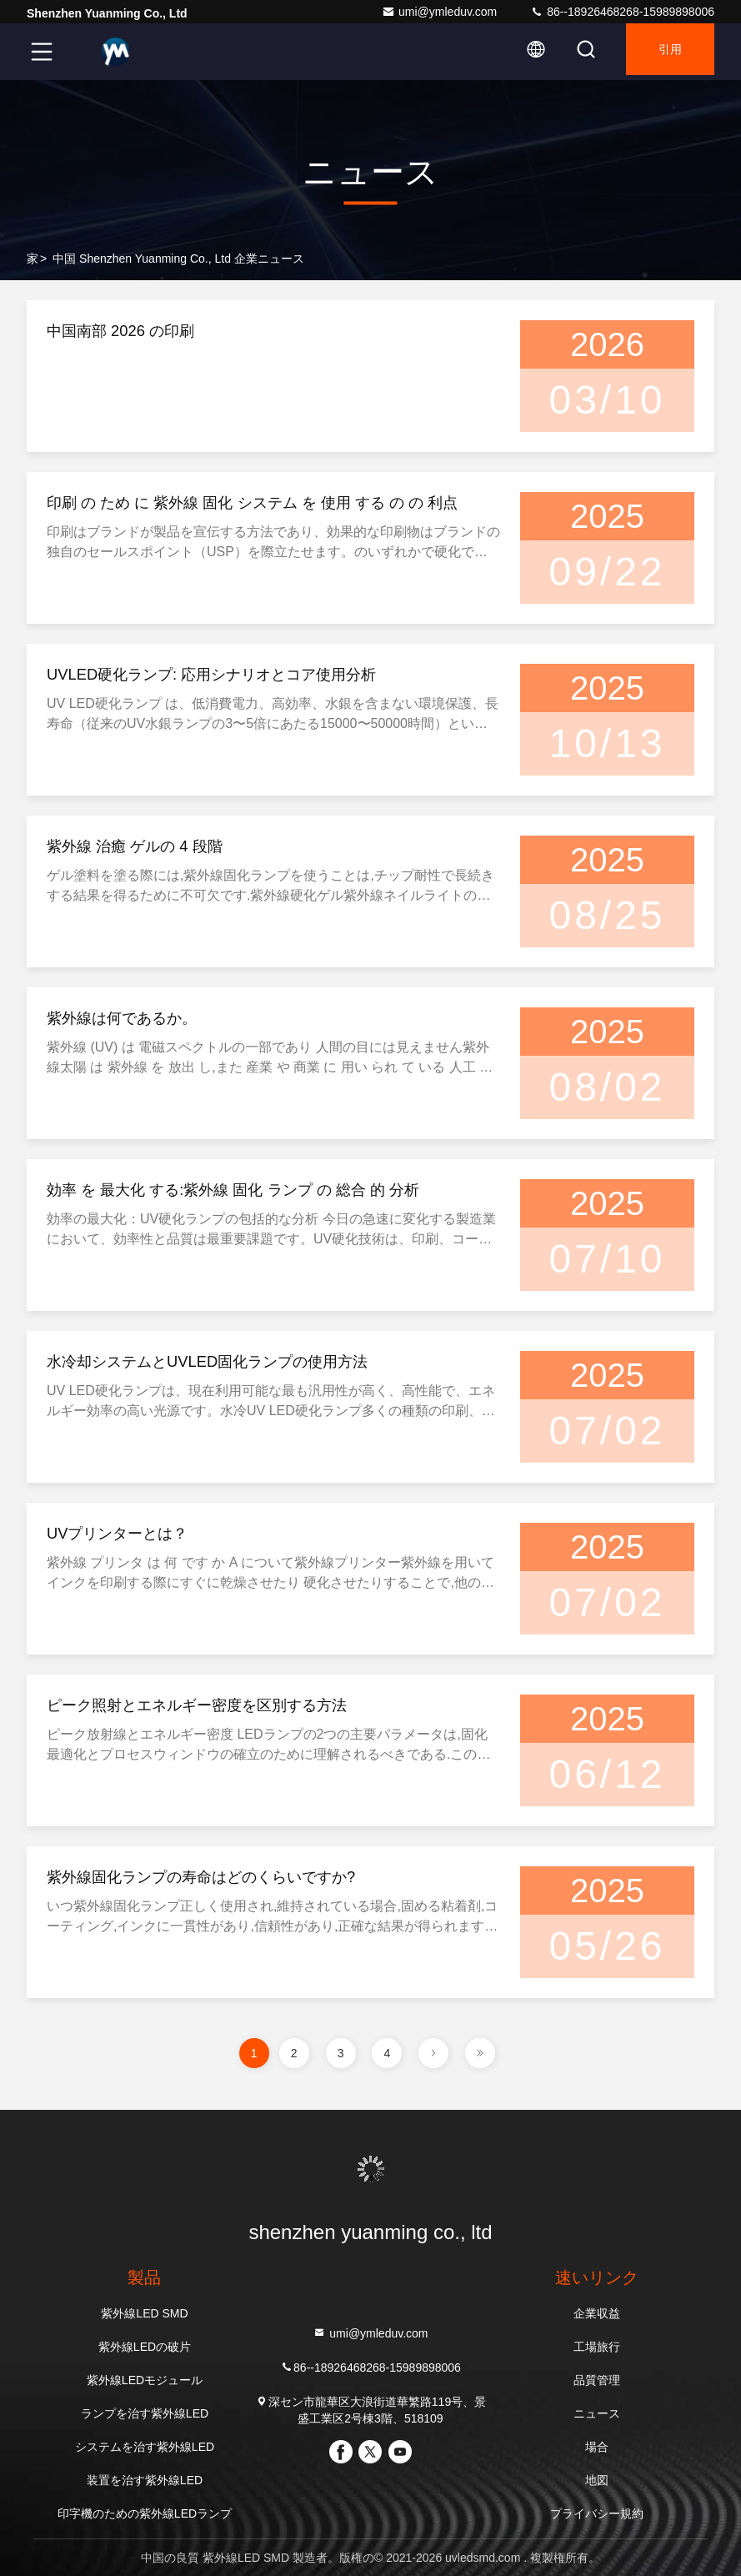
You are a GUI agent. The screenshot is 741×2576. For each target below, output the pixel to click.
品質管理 (596, 2380)
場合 (596, 2446)
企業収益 (596, 2313)
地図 (596, 2480)
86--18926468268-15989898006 (622, 11)
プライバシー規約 (596, 2513)
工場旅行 (596, 2346)
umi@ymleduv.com (439, 11)
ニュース (596, 2413)
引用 (662, 51)
